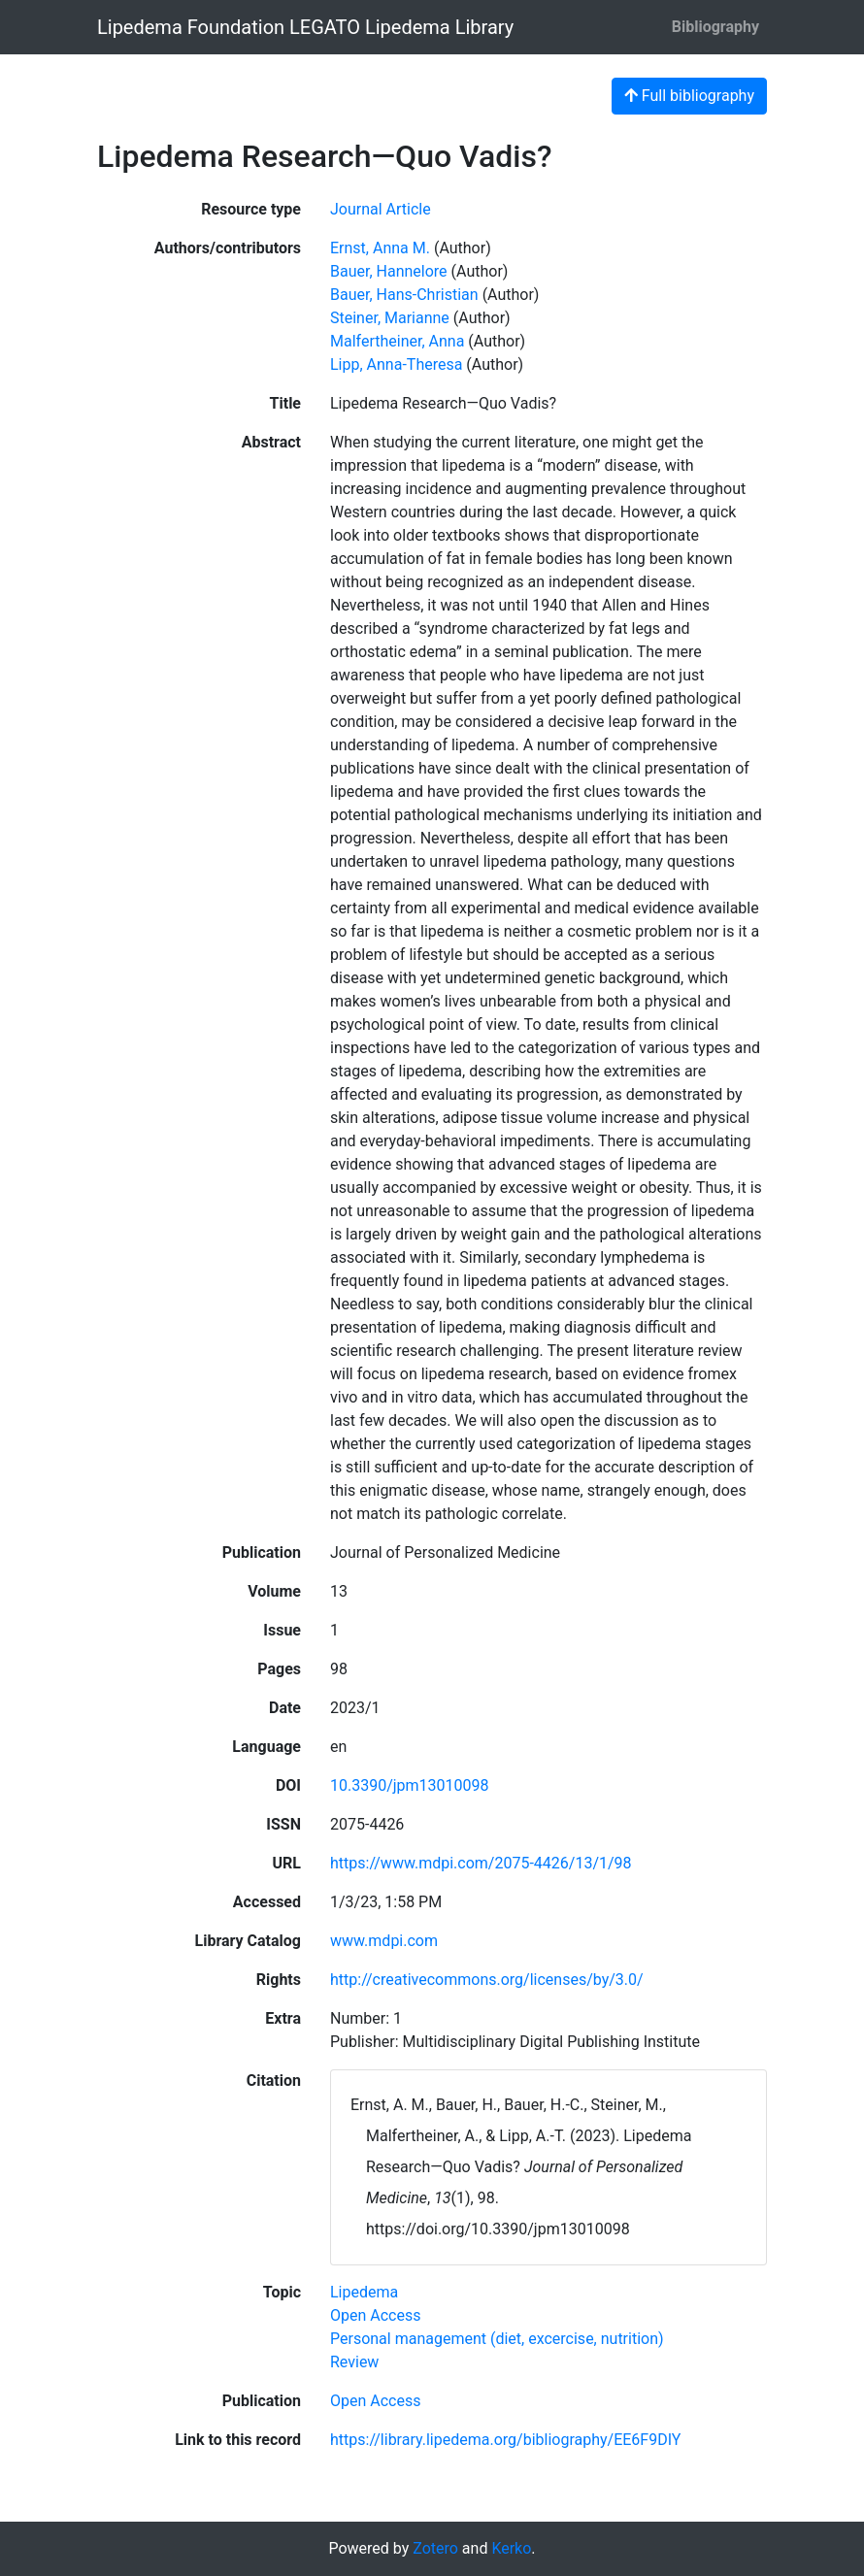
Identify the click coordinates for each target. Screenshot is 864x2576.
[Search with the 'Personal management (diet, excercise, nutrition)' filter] (497, 2338)
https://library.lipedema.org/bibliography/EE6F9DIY (505, 2439)
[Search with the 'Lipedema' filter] (364, 2292)
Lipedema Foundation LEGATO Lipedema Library (305, 27)
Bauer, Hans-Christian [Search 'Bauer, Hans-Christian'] (404, 294)
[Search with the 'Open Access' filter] (375, 2315)
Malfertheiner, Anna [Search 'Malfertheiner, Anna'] (397, 341)
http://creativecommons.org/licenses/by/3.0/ (487, 1979)
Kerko (511, 2548)
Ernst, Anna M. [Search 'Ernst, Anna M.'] (380, 248)
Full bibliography (689, 95)
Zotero (435, 2548)
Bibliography (715, 26)
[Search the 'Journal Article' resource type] (380, 209)
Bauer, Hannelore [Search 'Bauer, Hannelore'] (389, 271)
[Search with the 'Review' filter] (354, 2362)
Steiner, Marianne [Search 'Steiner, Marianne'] (389, 318)
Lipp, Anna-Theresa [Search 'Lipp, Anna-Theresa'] (396, 364)
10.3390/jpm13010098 (409, 1785)
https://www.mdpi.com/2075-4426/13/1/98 (481, 1863)
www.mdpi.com (384, 1941)
